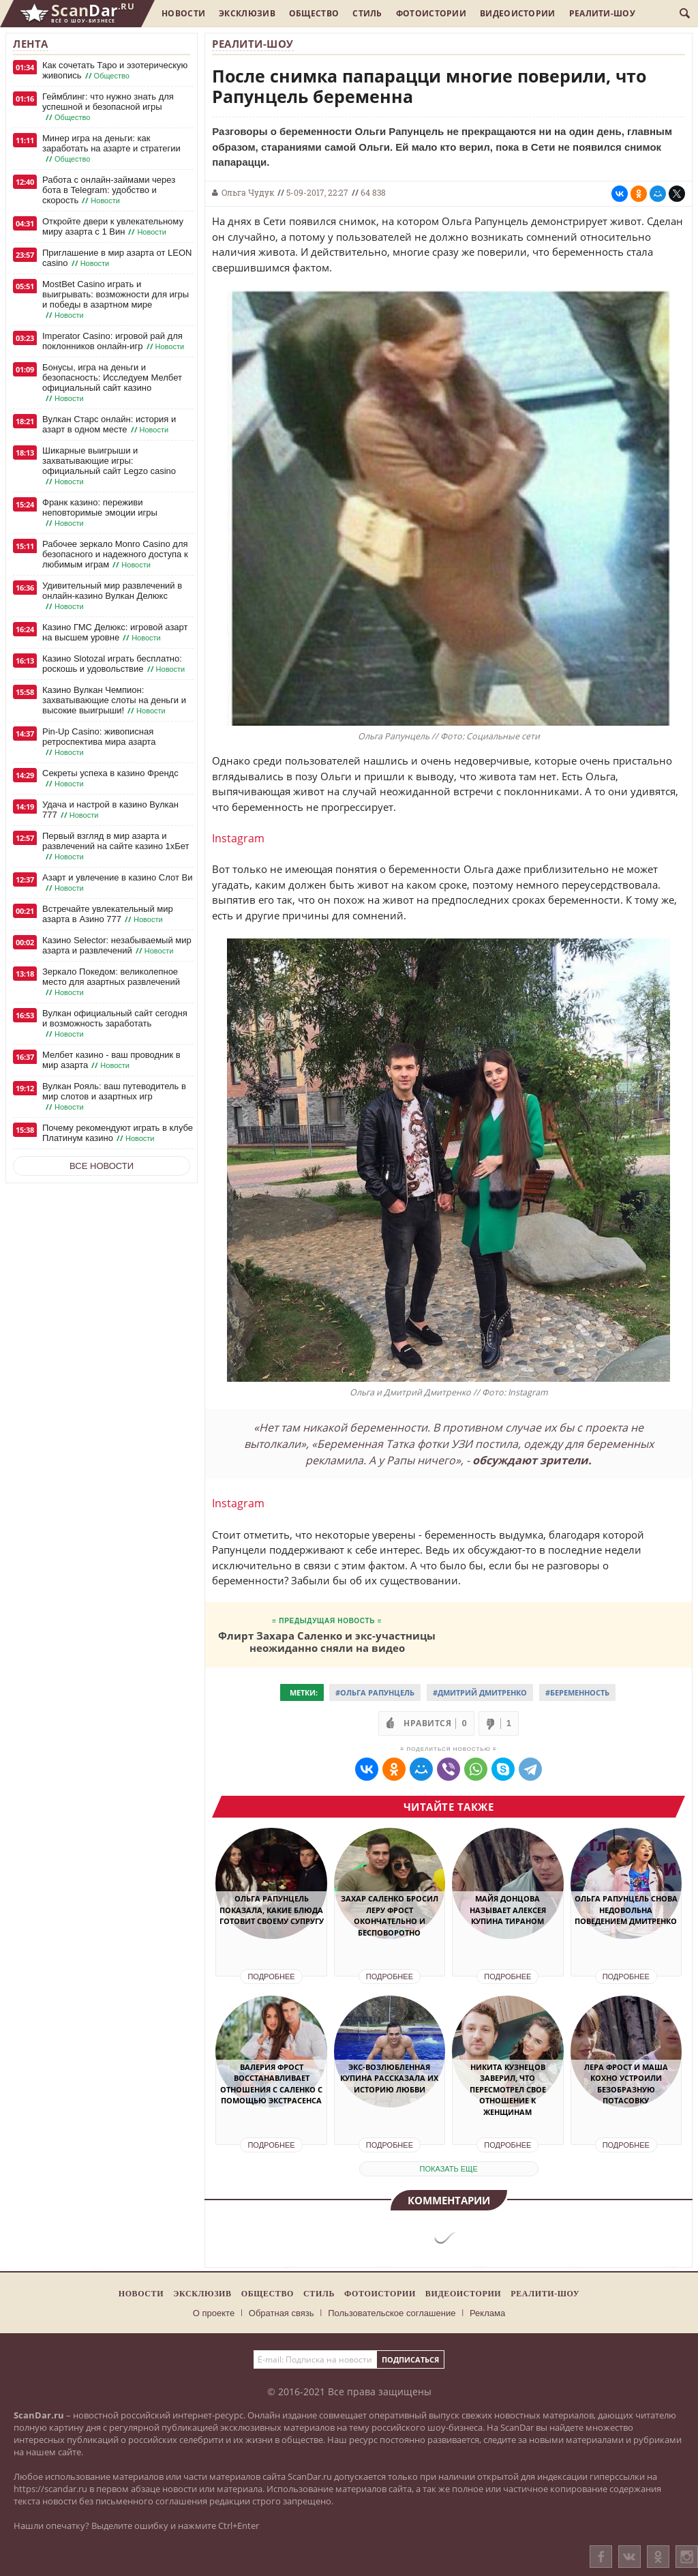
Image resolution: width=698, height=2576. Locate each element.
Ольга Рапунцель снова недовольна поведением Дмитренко (626, 1909)
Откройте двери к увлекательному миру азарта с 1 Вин (112, 226)
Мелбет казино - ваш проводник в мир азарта (111, 1060)
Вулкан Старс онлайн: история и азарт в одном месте (109, 424)
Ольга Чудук (248, 192)
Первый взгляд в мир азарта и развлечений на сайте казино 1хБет (115, 846)
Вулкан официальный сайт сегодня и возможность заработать (114, 1023)
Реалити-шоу (602, 13)
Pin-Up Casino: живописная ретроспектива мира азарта (98, 742)
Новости (183, 13)
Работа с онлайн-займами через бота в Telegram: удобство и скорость (108, 190)
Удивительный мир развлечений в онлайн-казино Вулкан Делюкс (112, 596)
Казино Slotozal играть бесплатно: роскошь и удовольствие (114, 664)
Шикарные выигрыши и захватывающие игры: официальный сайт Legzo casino (109, 466)
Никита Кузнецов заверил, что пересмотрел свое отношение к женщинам (508, 2089)
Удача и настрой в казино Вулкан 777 (110, 809)
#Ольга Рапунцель (374, 1692)
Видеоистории (518, 13)
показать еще (449, 2169)
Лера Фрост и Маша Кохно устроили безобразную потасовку (626, 2084)
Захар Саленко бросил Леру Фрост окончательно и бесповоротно (389, 1915)
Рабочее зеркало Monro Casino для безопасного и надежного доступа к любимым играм (115, 554)
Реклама (487, 2313)
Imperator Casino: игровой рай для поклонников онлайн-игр (114, 341)
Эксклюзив (247, 13)
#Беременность (577, 1692)
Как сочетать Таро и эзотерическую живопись (114, 70)
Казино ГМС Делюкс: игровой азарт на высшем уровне (114, 632)
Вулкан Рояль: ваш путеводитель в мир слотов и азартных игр (114, 1096)
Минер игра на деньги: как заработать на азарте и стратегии (111, 148)
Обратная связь (281, 2313)
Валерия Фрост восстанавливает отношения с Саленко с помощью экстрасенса (271, 2084)
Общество (314, 13)
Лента (30, 43)
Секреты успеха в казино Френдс (110, 778)
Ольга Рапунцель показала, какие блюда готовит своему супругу (271, 1909)
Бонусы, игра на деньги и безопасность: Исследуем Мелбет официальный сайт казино (112, 383)
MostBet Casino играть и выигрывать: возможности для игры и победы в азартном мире (115, 300)
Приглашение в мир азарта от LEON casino (117, 258)
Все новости (102, 1166)
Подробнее (270, 1976)
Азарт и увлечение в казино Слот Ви (117, 882)
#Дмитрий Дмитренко (480, 1692)
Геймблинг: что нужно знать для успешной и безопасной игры (108, 107)
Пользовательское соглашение (391, 2313)
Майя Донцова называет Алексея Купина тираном (508, 1909)
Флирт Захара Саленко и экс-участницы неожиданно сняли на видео (327, 1641)
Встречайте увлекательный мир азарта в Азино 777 (107, 914)
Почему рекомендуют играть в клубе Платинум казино (117, 1133)
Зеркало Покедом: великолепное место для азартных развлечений (111, 982)
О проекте (213, 2313)
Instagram (238, 838)
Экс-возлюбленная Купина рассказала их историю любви (389, 2078)
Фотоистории (431, 13)
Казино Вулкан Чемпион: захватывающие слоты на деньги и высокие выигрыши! (114, 700)
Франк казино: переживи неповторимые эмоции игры (99, 513)
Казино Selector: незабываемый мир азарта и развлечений (117, 945)
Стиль (367, 13)
